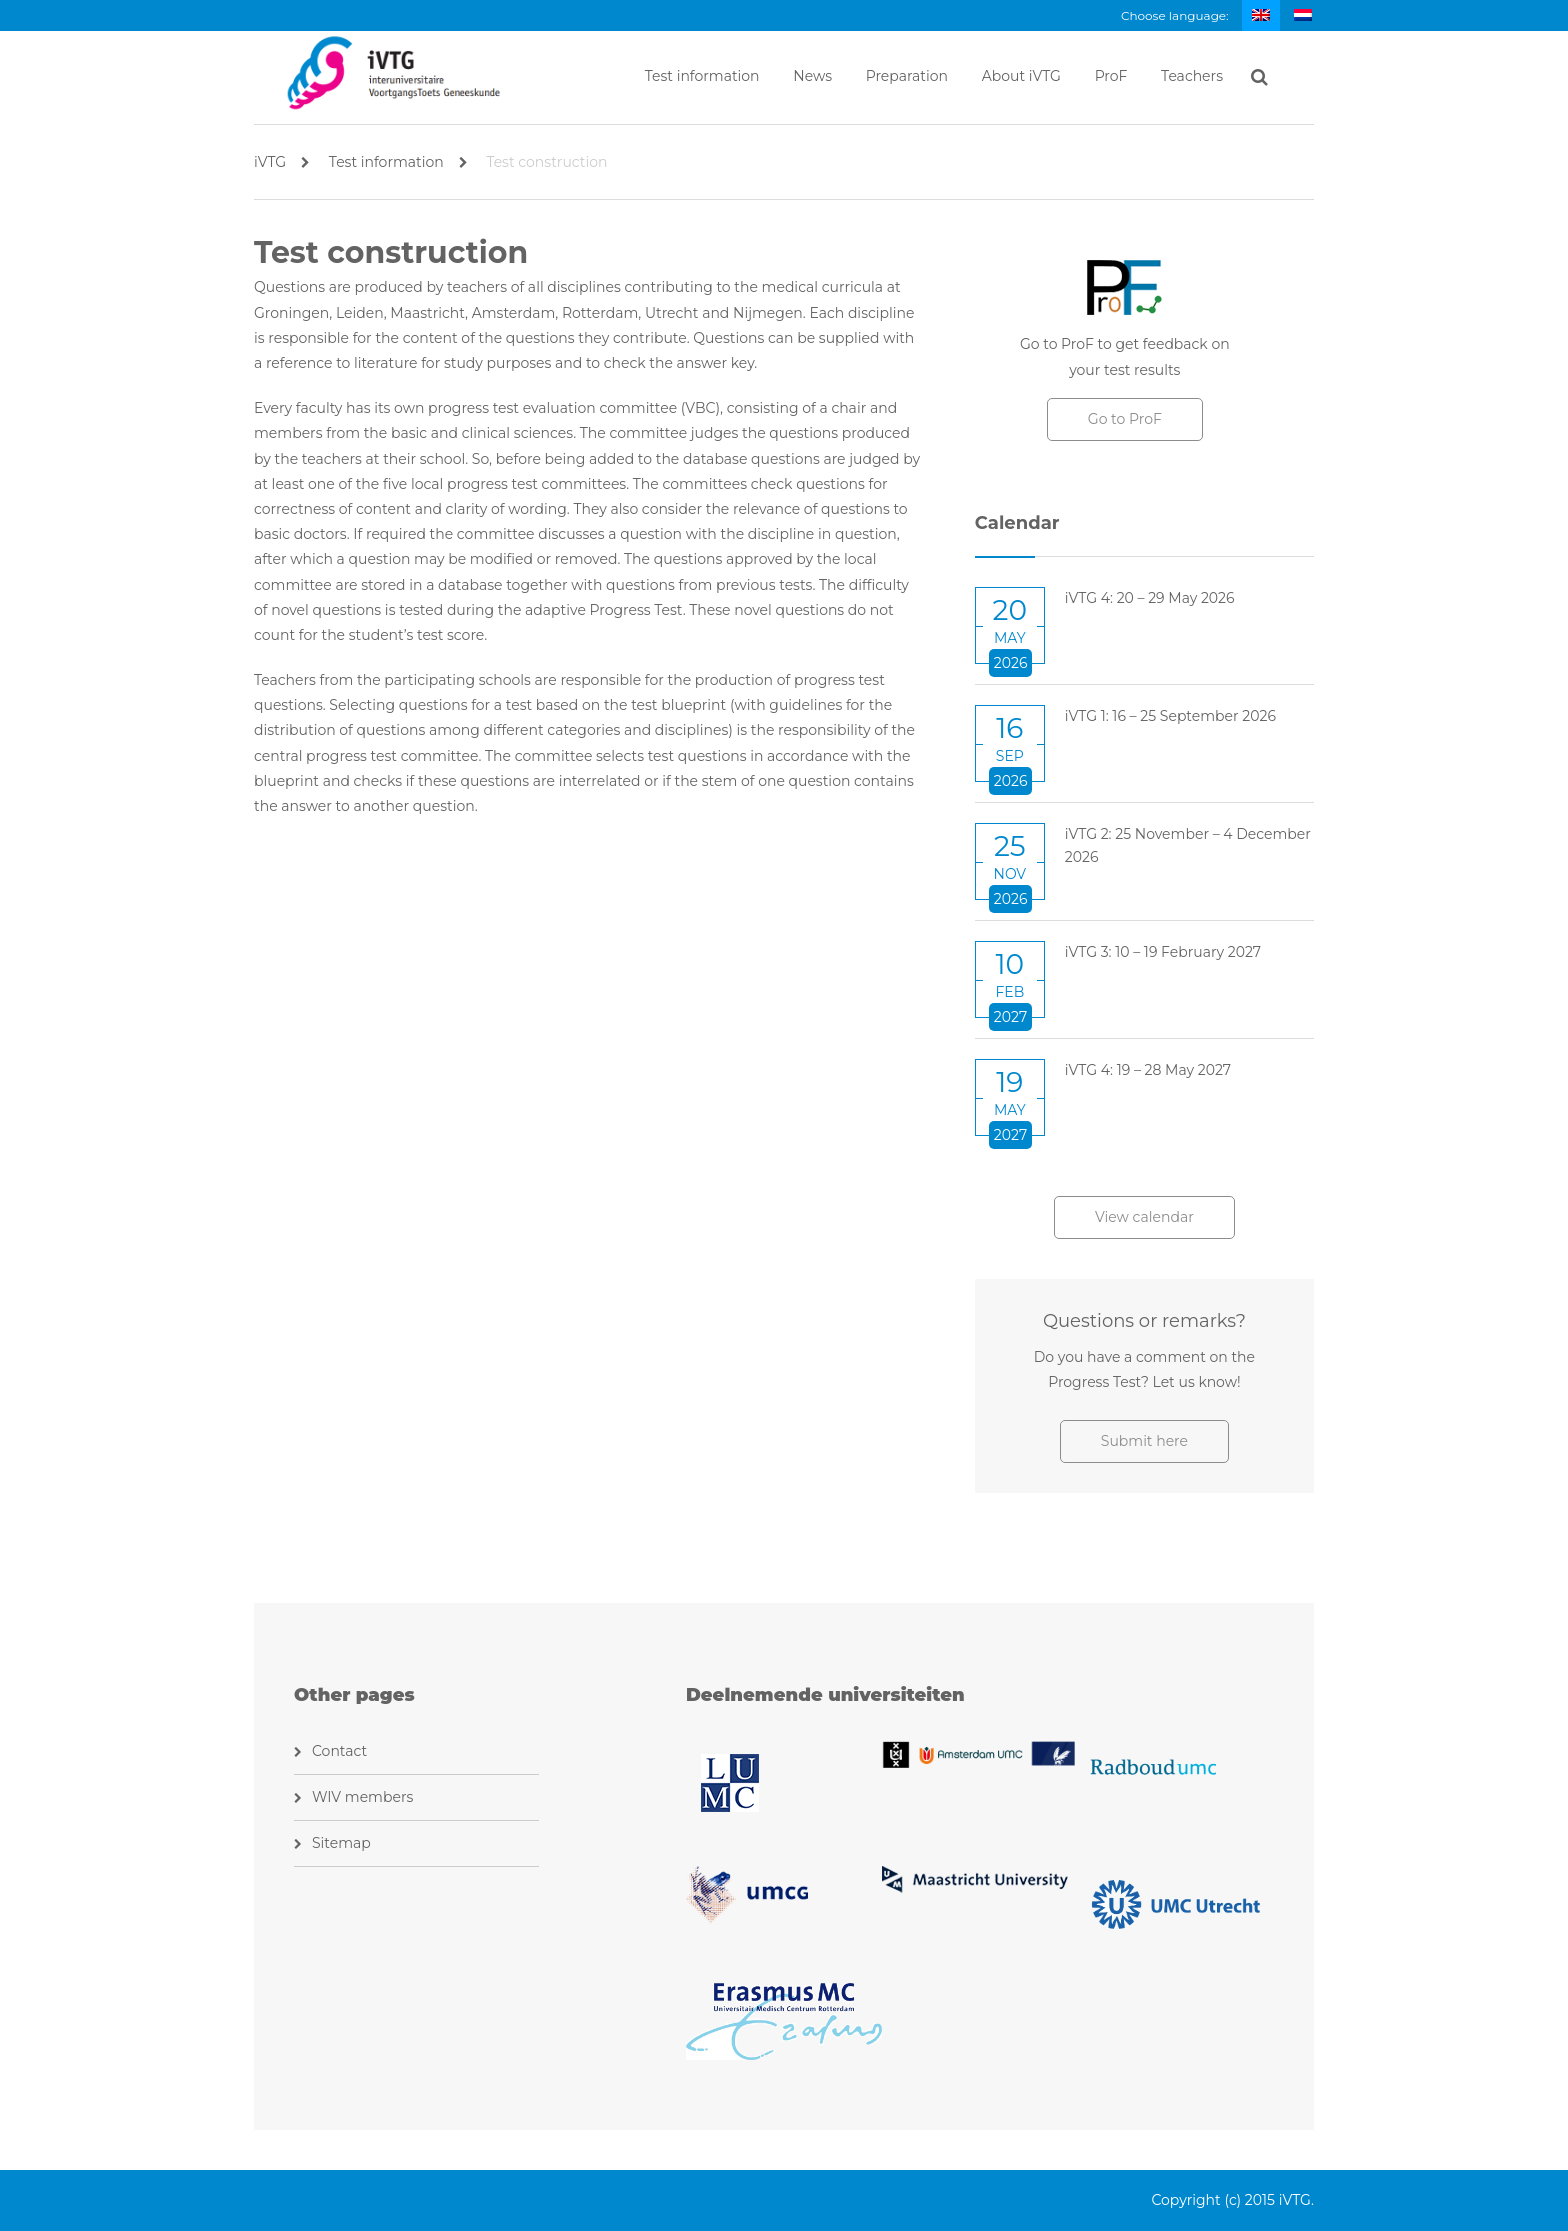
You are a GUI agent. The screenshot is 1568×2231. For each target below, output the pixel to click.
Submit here (1144, 1441)
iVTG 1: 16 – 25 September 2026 (1170, 716)
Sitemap (341, 1843)
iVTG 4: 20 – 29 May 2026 (1150, 598)
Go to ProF (1125, 419)
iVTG (282, 162)
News (812, 76)
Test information (702, 76)
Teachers (1192, 76)
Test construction (546, 162)
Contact (339, 1751)
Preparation (907, 76)
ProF (1111, 76)
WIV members (362, 1797)
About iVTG (1021, 76)
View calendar (1144, 1217)
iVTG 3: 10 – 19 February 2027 (1163, 952)
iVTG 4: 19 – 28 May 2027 (1148, 1070)
